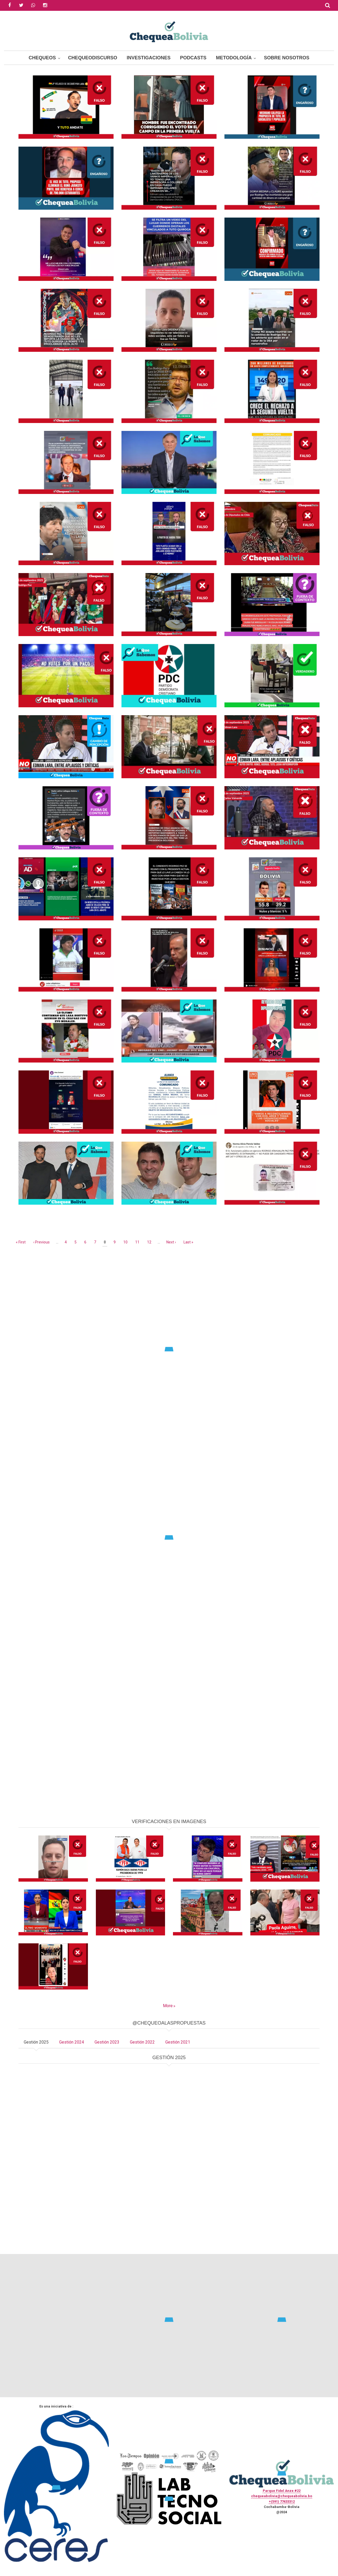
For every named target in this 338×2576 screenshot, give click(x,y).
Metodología (234, 57)
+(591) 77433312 (282, 2501)
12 (150, 1242)
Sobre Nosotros (286, 57)
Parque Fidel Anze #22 (282, 2491)
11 (138, 1242)
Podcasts (193, 57)
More (168, 2005)
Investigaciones (149, 57)
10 (126, 1242)
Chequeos (42, 57)
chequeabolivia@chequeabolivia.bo (281, 2496)
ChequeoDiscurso (92, 57)
